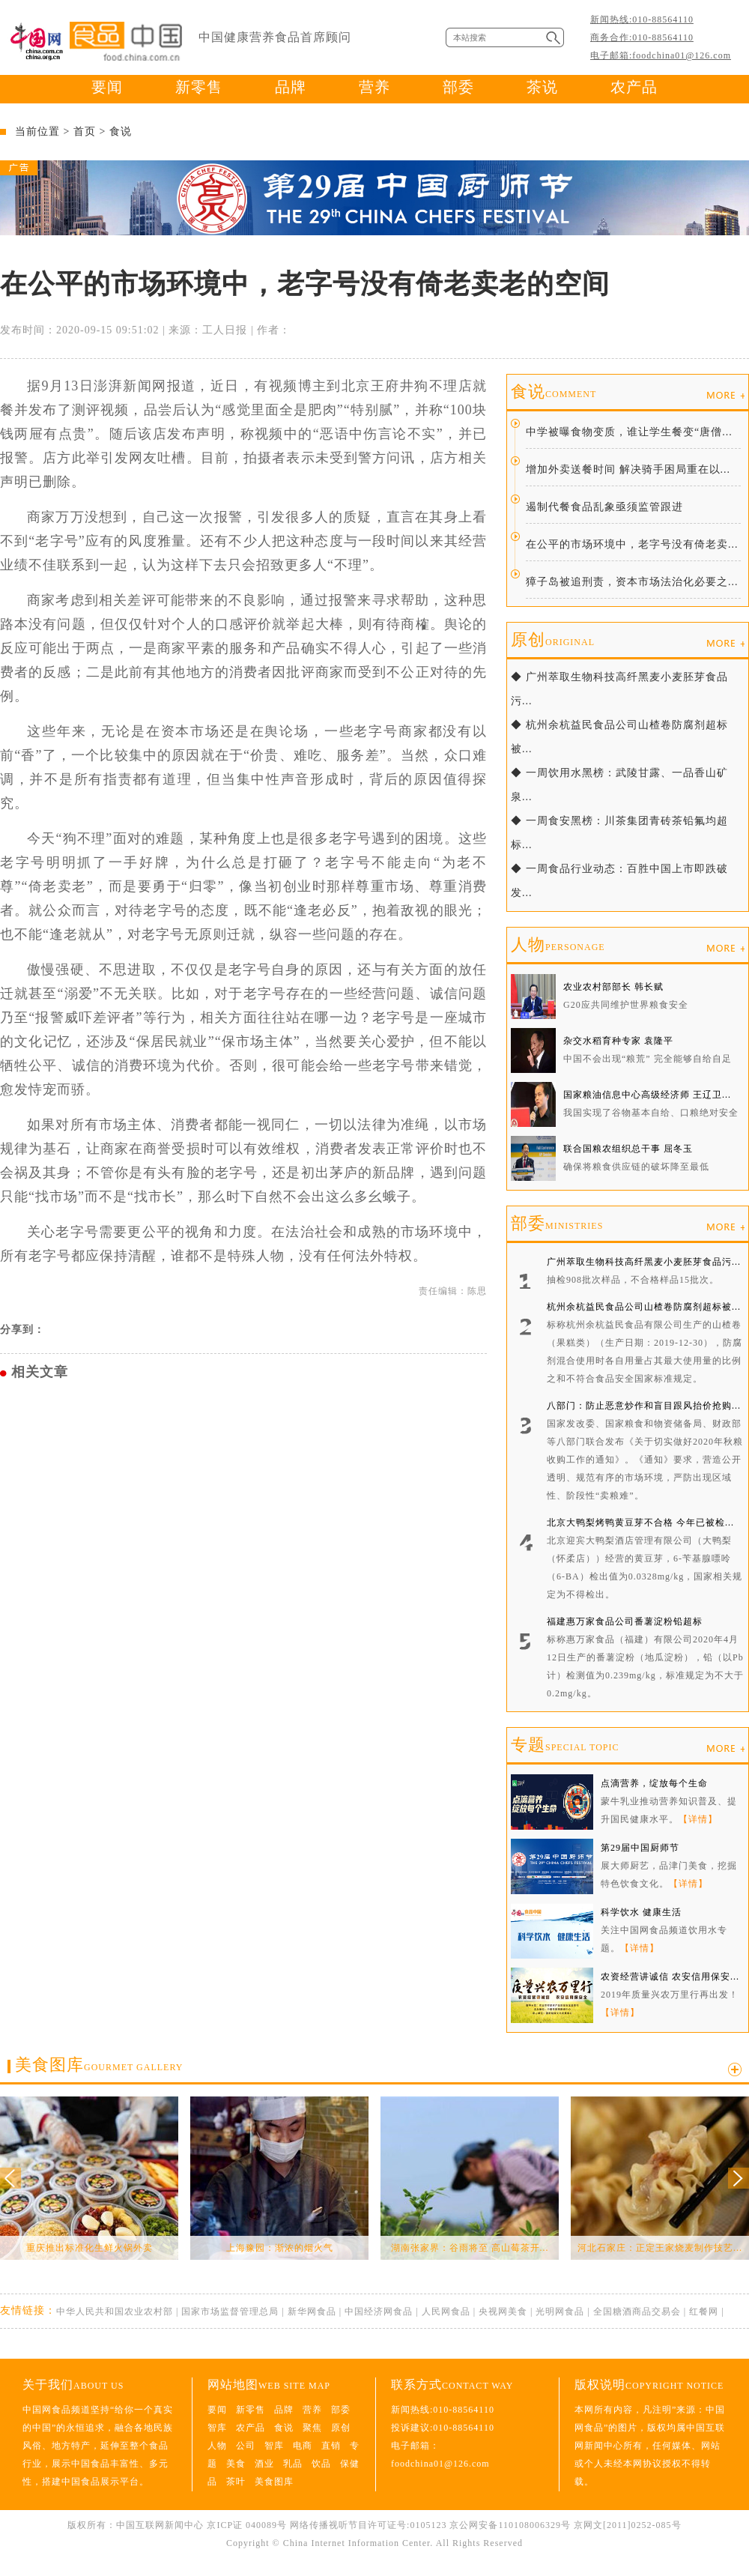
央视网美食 (503, 2311)
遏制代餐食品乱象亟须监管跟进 (604, 507)
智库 (217, 2427)
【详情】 (698, 1819)
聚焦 (312, 2427)
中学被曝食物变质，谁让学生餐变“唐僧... (629, 432)
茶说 (542, 87)
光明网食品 (560, 2311)
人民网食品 (446, 2311)
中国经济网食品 (379, 2311)
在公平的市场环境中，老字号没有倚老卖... (632, 544)
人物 (558, 944)
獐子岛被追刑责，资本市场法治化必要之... (632, 581)
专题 (565, 1744)
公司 (245, 2445)
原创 (553, 639)
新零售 (198, 87)
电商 (302, 2445)
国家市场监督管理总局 (230, 2311)
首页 (84, 131)
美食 (236, 2463)
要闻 (107, 87)
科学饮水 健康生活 (641, 1912)
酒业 (264, 2463)
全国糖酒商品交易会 (637, 2311)
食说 (120, 131)
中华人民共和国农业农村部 (114, 2311)
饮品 (321, 2463)
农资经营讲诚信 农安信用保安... (670, 1976)
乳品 (293, 2463)
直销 (331, 2445)
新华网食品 (312, 2311)
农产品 (634, 87)
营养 (374, 87)
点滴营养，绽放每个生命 (654, 1783)
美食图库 (99, 2064)
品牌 (290, 87)
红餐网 (703, 2311)
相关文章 (39, 1371)
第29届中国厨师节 (640, 1847)
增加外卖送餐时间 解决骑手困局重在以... (628, 469)
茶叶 (236, 2481)
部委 (458, 87)
